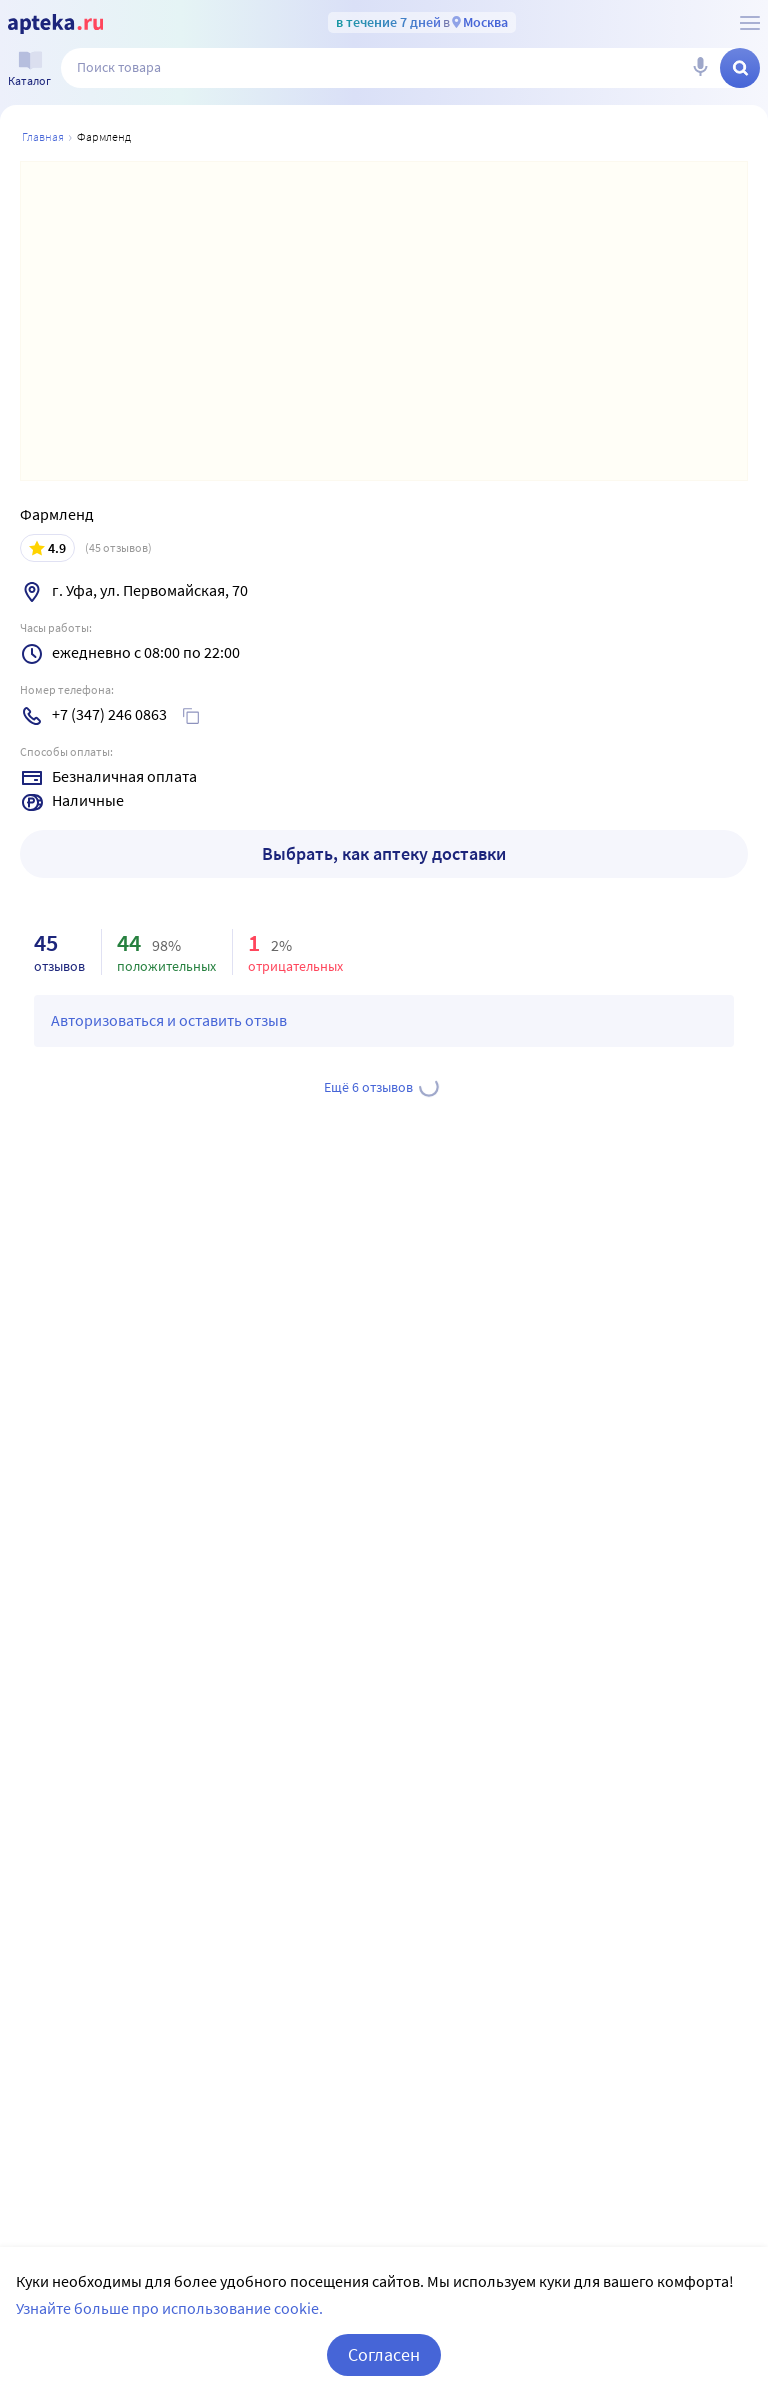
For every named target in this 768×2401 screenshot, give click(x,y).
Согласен (384, 2354)
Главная (43, 136)
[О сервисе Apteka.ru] (750, 23)
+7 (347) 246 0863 (109, 714)
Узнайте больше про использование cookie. (169, 2308)
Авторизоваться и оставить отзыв (169, 1020)
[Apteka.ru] (55, 24)
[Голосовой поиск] (700, 68)
